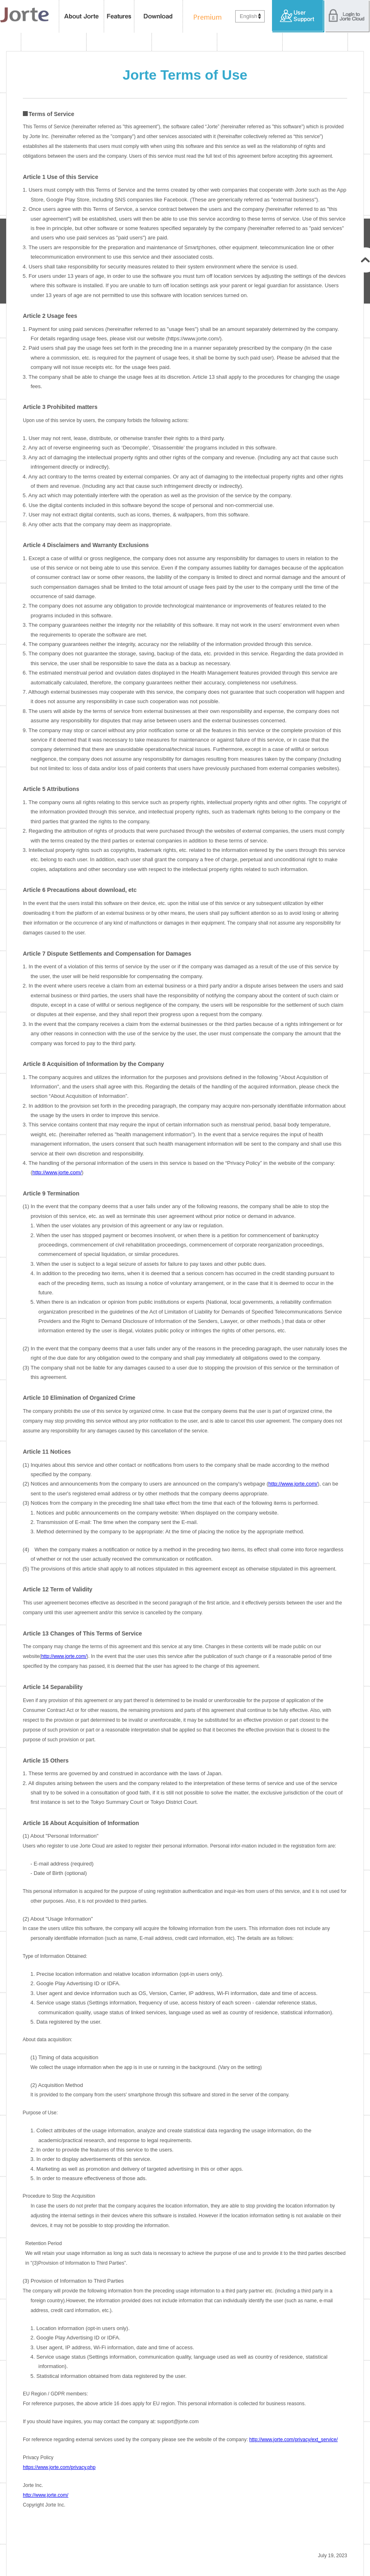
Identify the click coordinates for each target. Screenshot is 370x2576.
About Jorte (81, 16)
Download (158, 16)
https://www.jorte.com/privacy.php (59, 2467)
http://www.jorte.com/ (57, 1172)
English (248, 16)
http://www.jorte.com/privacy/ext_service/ (293, 2439)
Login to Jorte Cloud (347, 16)
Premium (205, 16)
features (119, 16)
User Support (298, 16)
